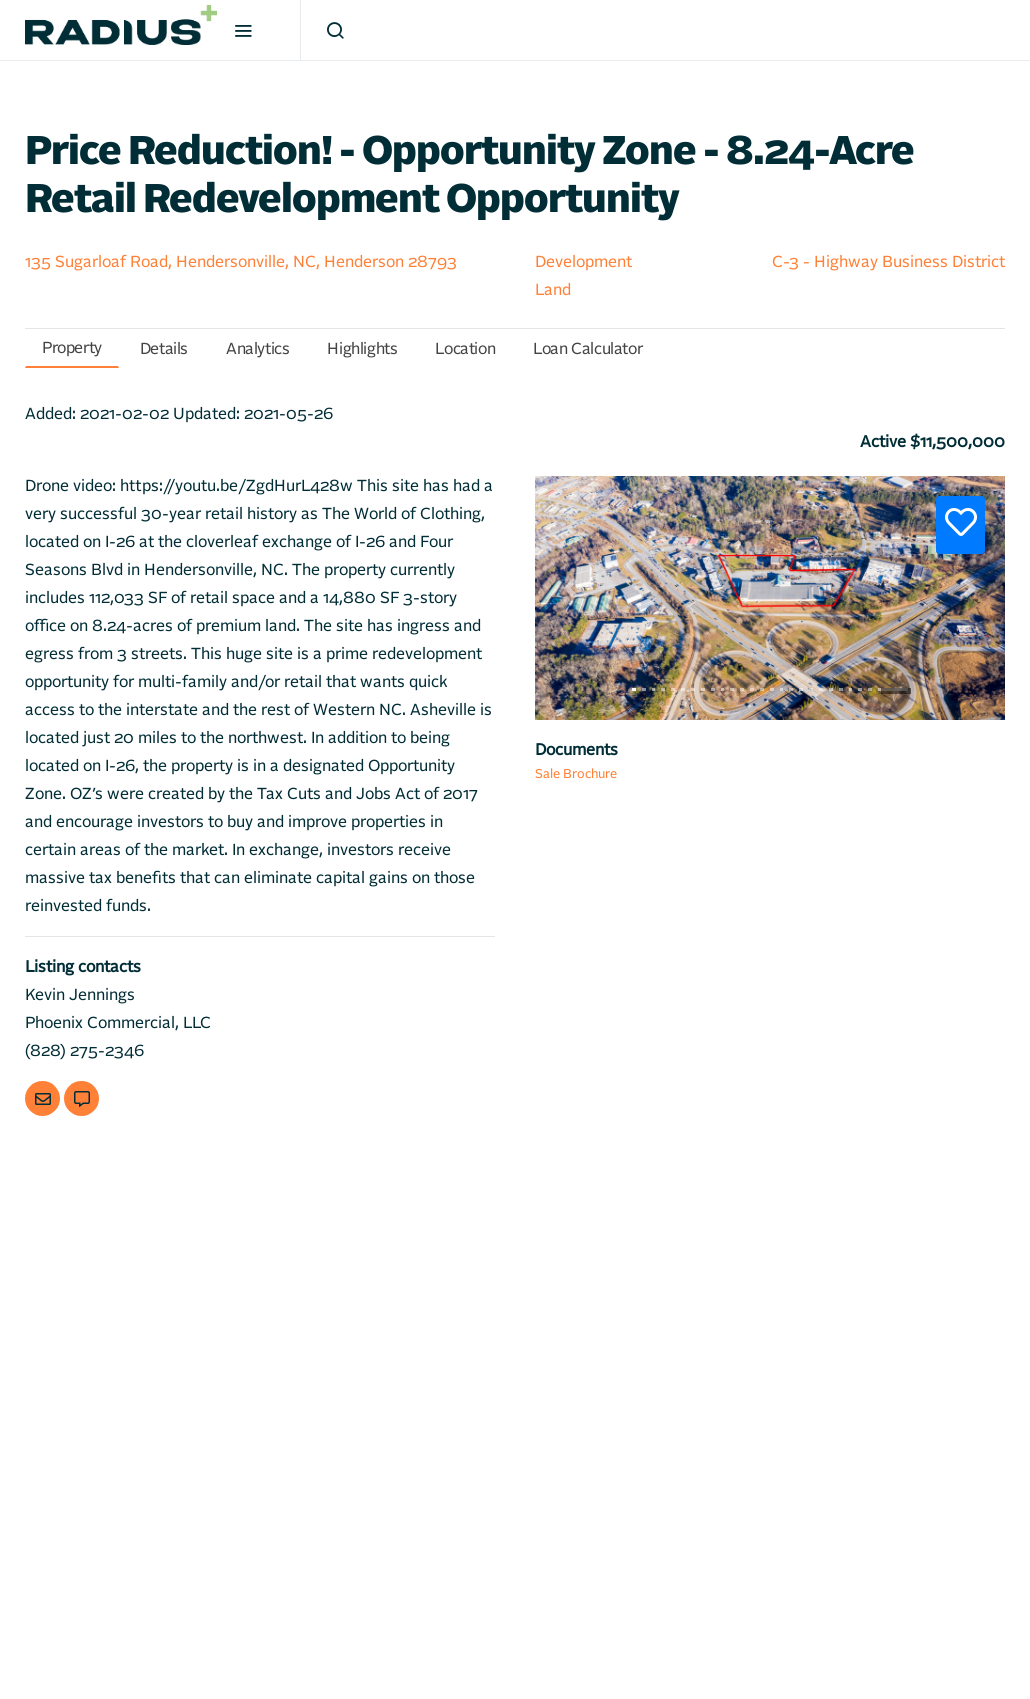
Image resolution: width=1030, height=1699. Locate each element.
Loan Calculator (587, 349)
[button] (570, 588)
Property (72, 348)
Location (465, 349)
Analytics (257, 349)
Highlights (362, 349)
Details (164, 349)
